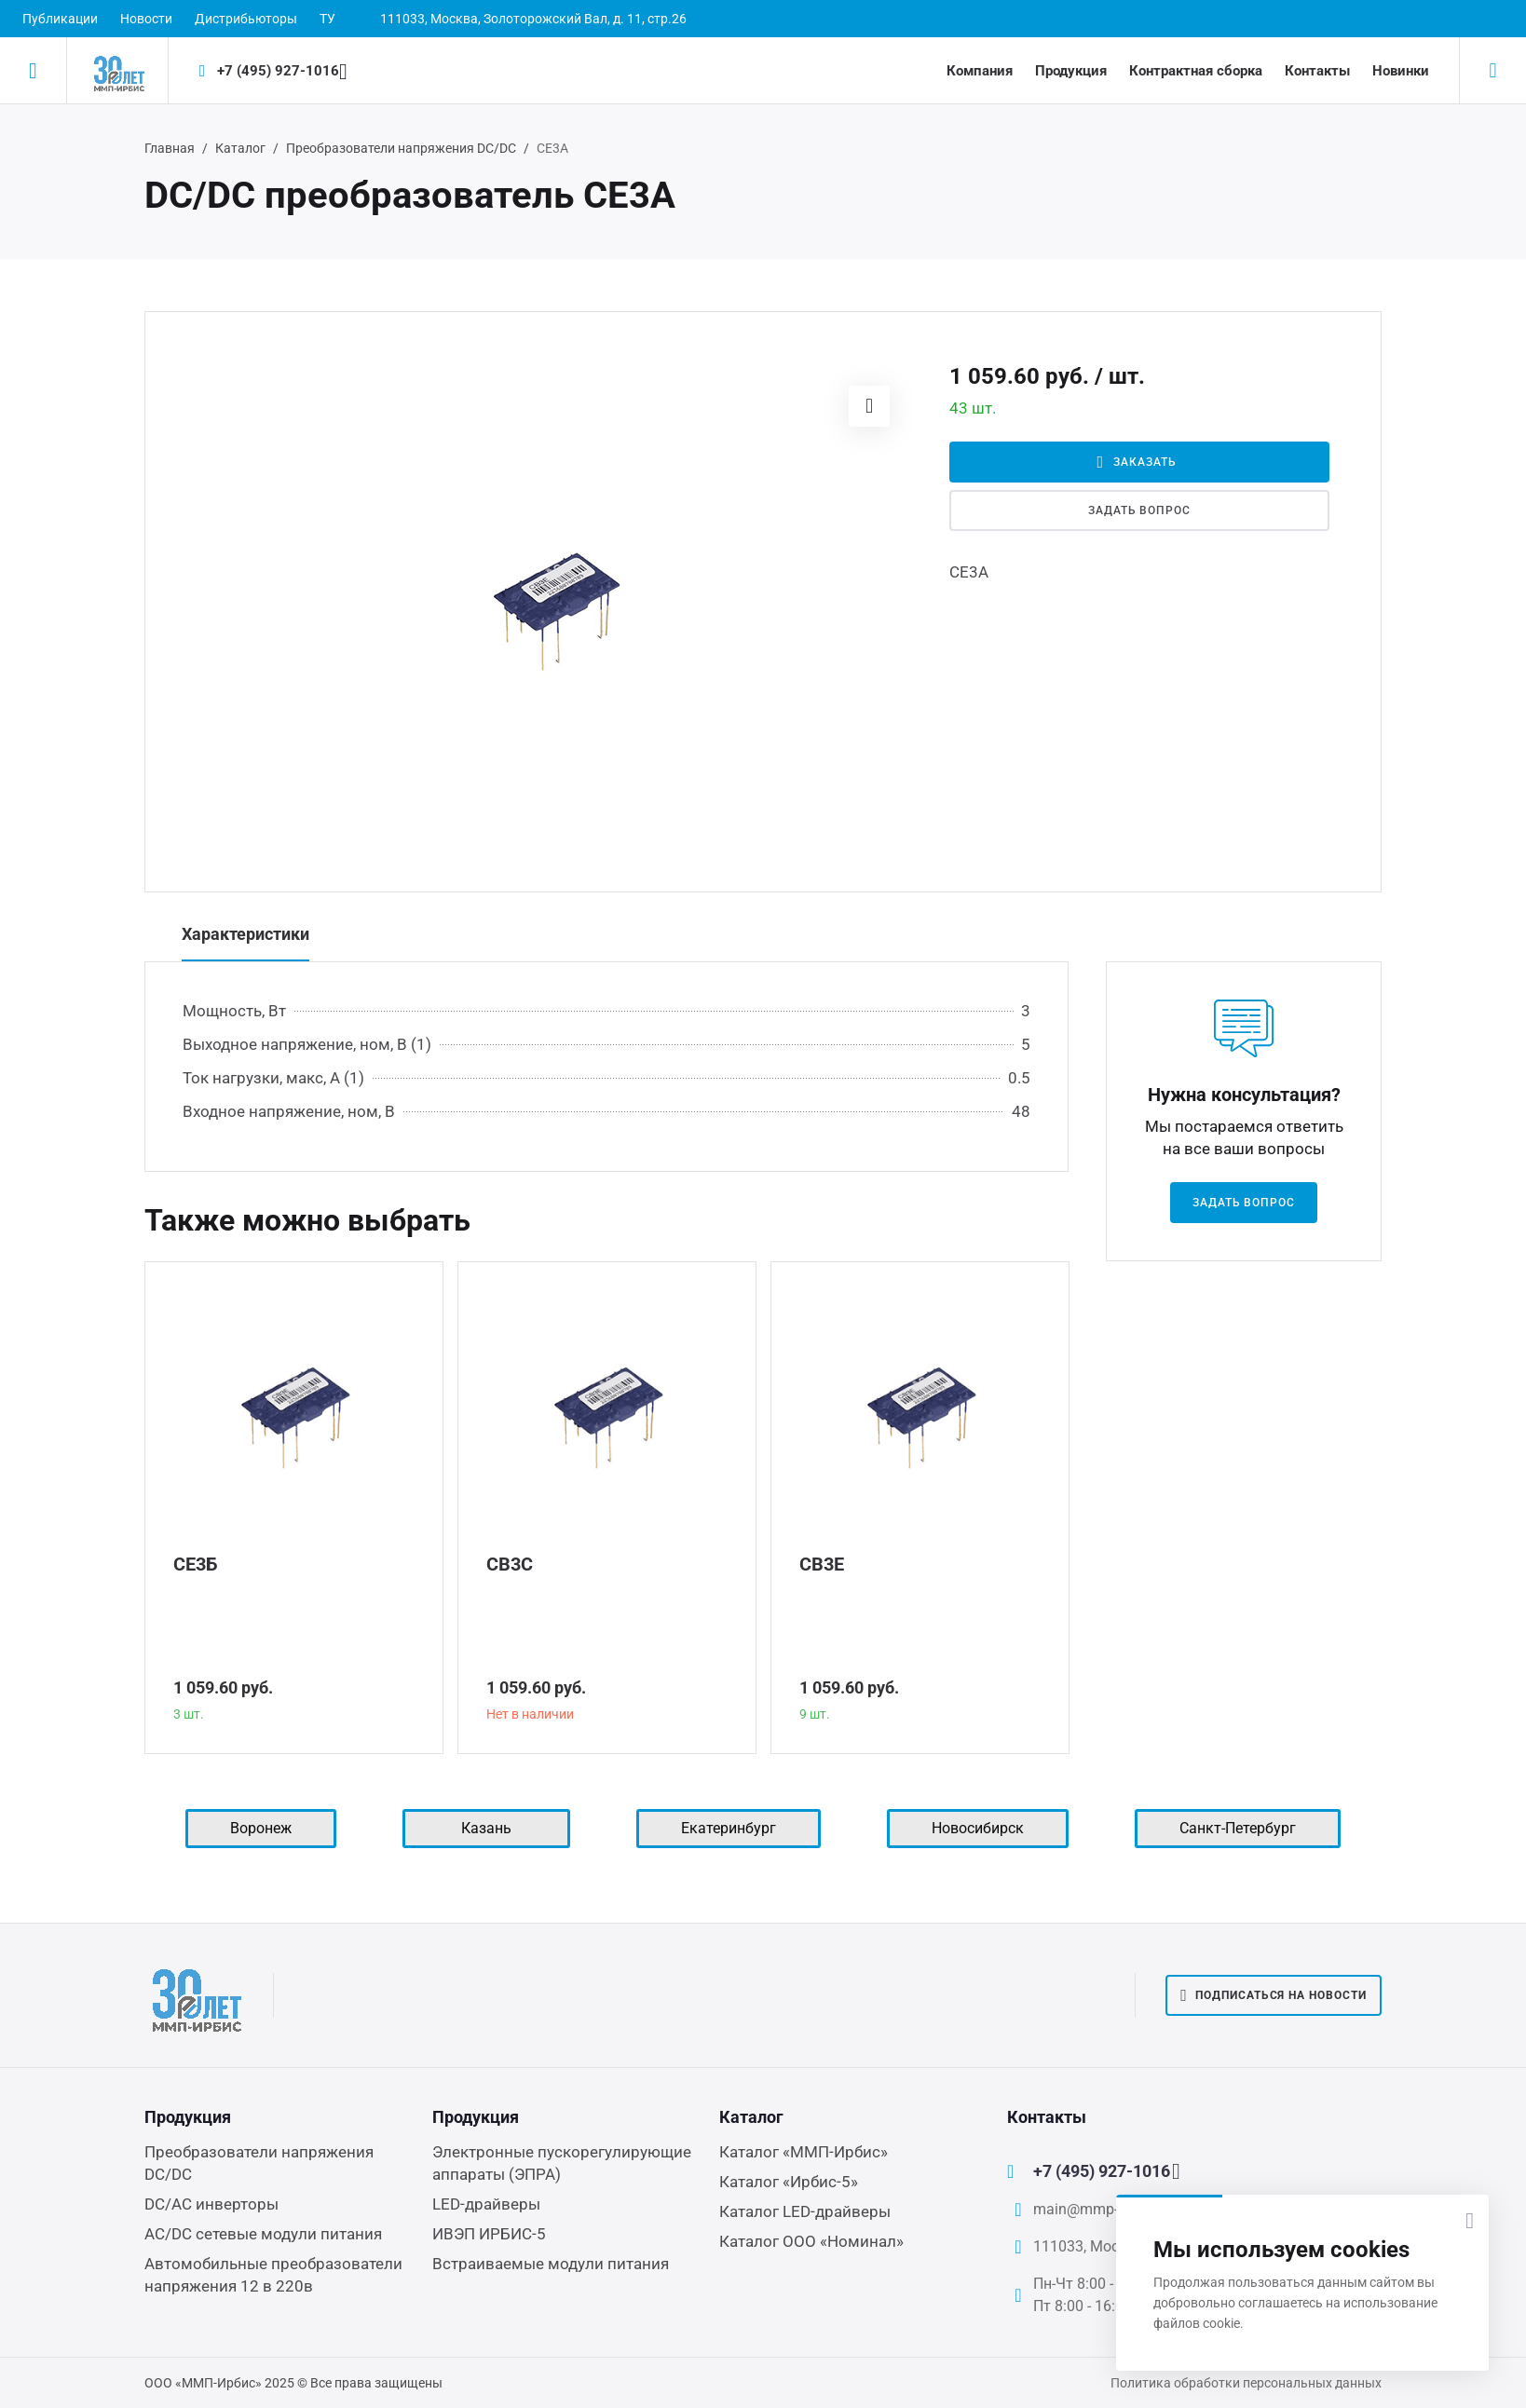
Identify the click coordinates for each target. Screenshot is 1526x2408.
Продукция (1071, 70)
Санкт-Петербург (1237, 1828)
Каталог (240, 148)
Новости (146, 18)
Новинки (1400, 70)
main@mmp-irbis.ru (1098, 2209)
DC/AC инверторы (211, 2204)
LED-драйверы (486, 2204)
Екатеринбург (728, 1828)
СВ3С (509, 1564)
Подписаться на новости (1273, 1995)
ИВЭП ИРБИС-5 (489, 2233)
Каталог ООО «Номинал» (811, 2241)
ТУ (327, 18)
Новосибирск (978, 1828)
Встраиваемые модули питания (550, 2263)
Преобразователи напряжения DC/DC (401, 148)
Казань (486, 1828)
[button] (869, 406)
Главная (169, 148)
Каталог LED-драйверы (805, 2211)
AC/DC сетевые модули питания (263, 2233)
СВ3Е (821, 1564)
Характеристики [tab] (245, 934)
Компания (980, 70)
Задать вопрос (1139, 510)
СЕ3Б (195, 1564)
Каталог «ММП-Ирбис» (803, 2152)
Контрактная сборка (1195, 70)
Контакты (1317, 70)
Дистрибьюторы (246, 18)
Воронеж (261, 1828)
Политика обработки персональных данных (1246, 2382)
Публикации (60, 18)
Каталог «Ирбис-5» (788, 2181)
